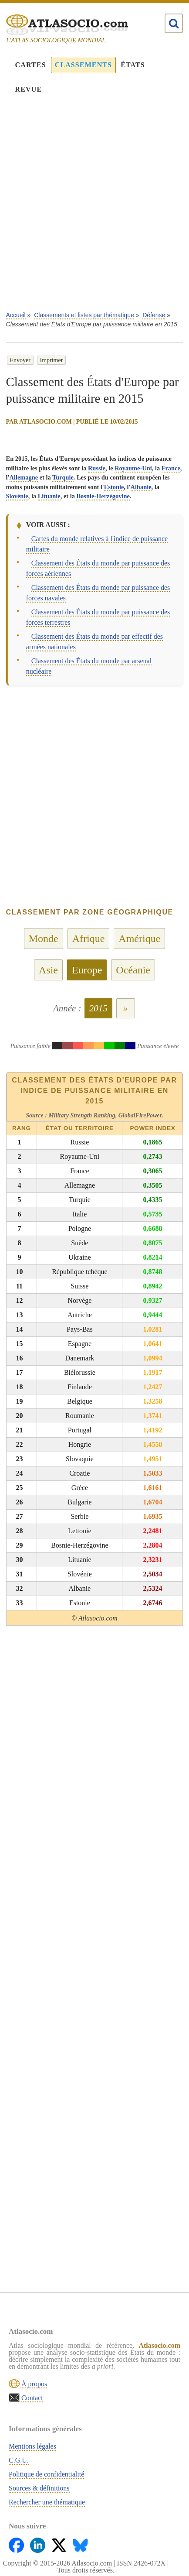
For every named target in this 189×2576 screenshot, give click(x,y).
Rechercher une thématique (47, 2502)
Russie (96, 468)
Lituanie (49, 496)
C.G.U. (19, 2460)
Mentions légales (32, 2446)
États (133, 65)
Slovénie (17, 496)
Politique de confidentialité (46, 2474)
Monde (43, 938)
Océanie (133, 970)
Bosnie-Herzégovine (102, 496)
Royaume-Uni (133, 468)
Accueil (16, 315)
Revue (28, 89)
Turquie (63, 477)
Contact (31, 2397)
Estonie (114, 486)
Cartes (30, 65)
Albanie (141, 486)
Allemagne (24, 477)
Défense (153, 315)
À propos (33, 2384)
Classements (83, 65)
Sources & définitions (39, 2488)
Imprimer (51, 360)
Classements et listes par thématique (84, 315)
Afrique (88, 938)
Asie (48, 970)
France (171, 468)
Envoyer (20, 360)
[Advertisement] (94, 209)
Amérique (139, 938)
